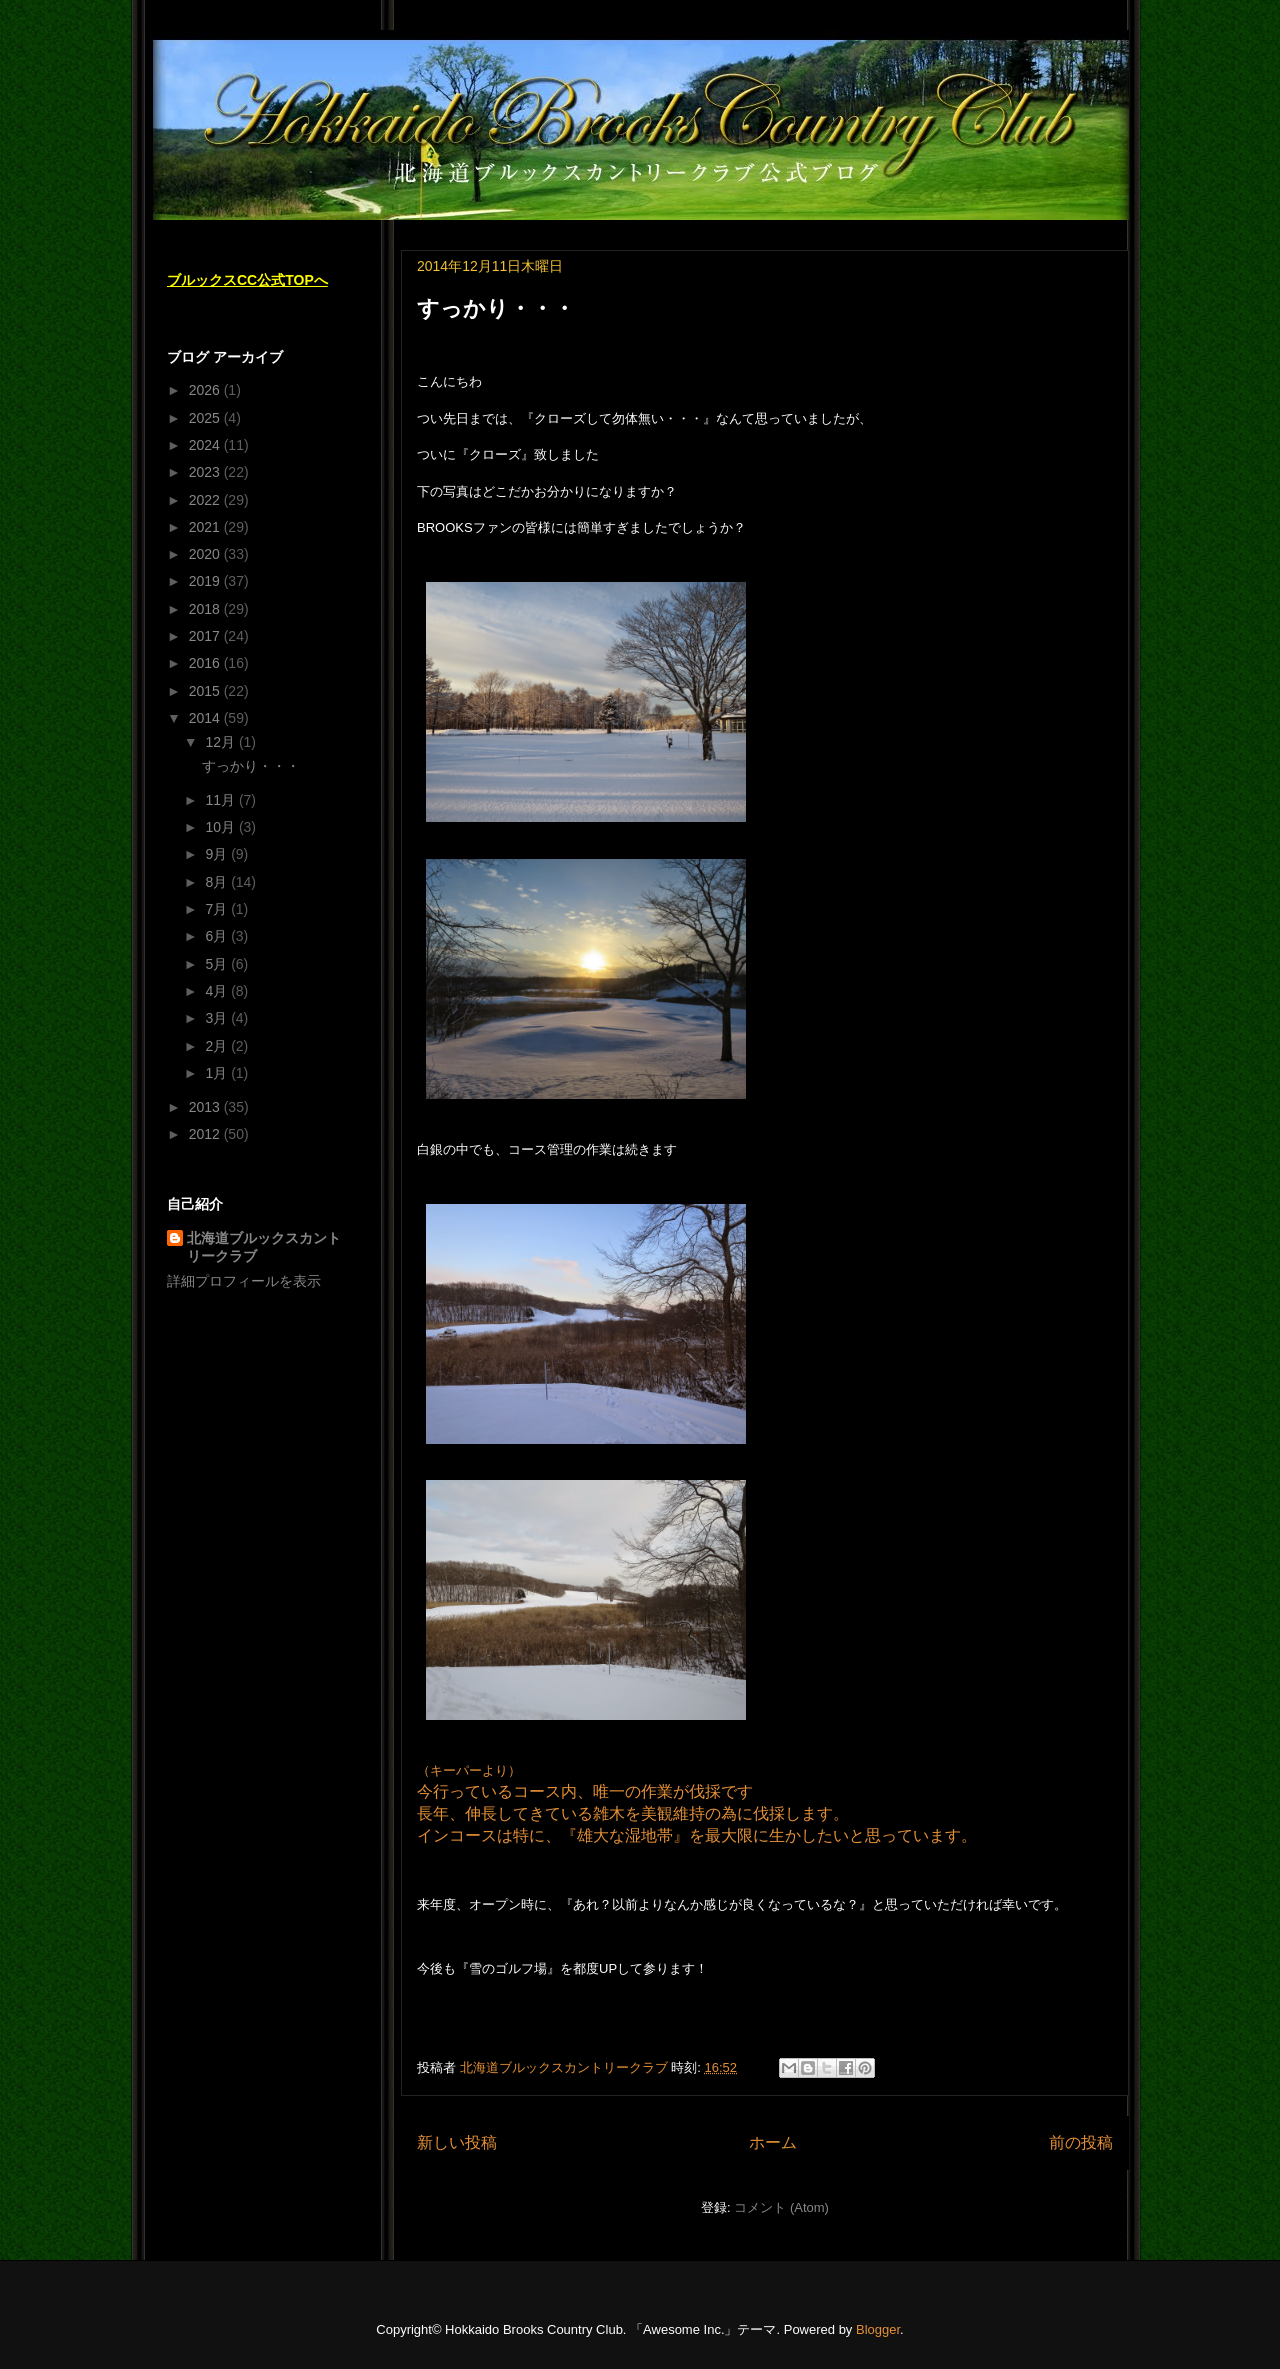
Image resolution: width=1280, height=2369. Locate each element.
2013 (206, 1107)
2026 (206, 390)
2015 (206, 691)
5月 (218, 964)
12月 (221, 742)
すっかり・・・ (496, 308)
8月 (218, 882)
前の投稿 (1081, 2142)
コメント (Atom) (781, 2207)
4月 (218, 991)
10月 (221, 827)
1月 (218, 1073)
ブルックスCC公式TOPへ (247, 280)
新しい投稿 (457, 2142)
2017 (206, 636)
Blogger (878, 2329)
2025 (206, 418)
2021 (206, 527)
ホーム (773, 2142)
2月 (218, 1046)
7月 (218, 909)
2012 (206, 1134)
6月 (218, 936)
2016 (206, 663)
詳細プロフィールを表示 (244, 1281)
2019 (206, 581)
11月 (221, 800)
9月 (218, 854)
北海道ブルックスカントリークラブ (264, 1247)
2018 (206, 609)
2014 (206, 718)
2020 (206, 554)
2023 (206, 472)
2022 (206, 500)
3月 (218, 1018)
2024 (206, 445)
